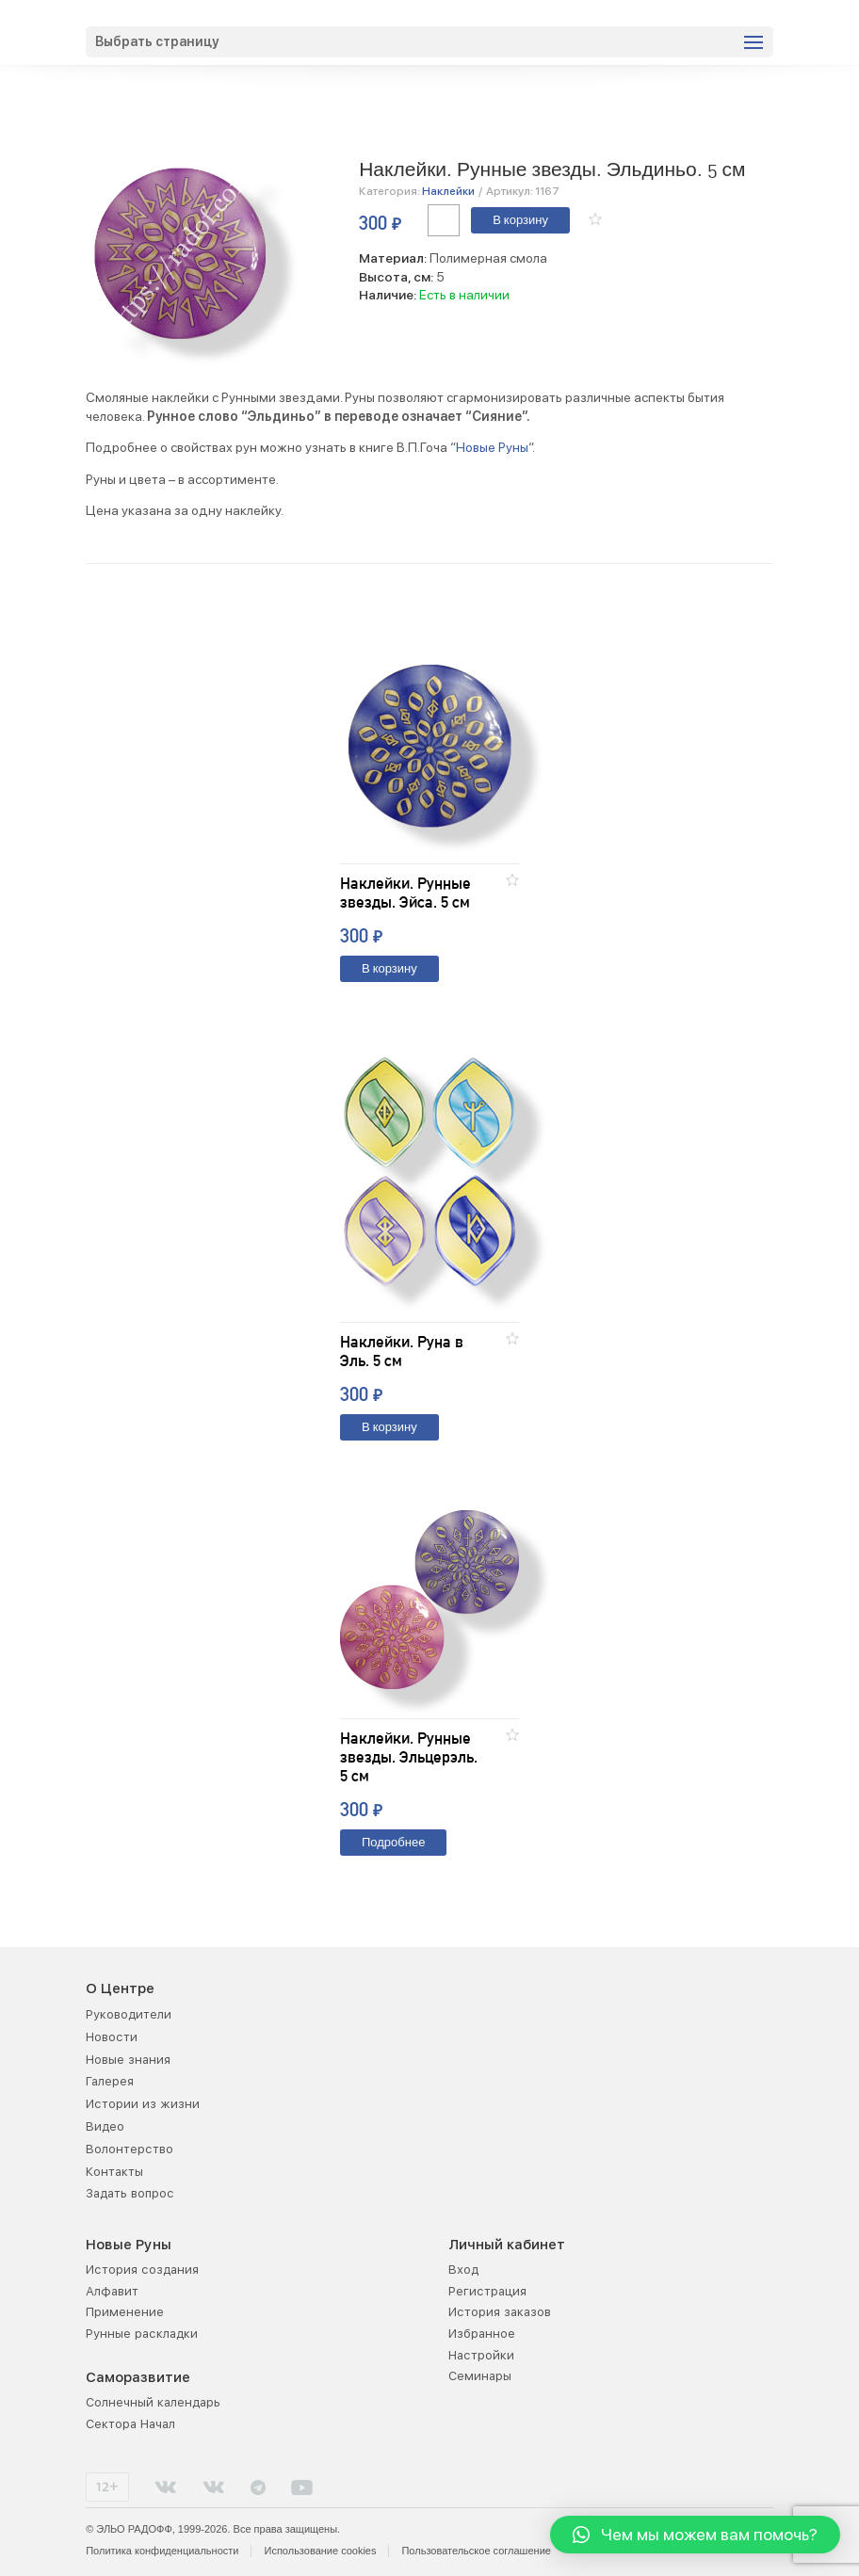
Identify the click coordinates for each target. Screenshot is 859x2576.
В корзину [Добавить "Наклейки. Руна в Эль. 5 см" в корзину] (389, 1428)
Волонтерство (129, 2149)
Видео (105, 2126)
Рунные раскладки (142, 2333)
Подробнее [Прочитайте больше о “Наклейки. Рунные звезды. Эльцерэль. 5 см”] (393, 1843)
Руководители (128, 2014)
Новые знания (128, 2060)
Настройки (481, 2355)
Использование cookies (320, 2550)
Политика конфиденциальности (162, 2550)
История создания (142, 2269)
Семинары (479, 2376)
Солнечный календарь (153, 2402)
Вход (463, 2269)
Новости (112, 2037)
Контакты (114, 2172)
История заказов (499, 2312)
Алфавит (112, 2291)
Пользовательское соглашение (475, 2550)
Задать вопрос (130, 2193)
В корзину (520, 221)
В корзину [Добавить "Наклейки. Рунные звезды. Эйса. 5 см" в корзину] (389, 969)
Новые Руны (492, 447)
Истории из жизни (143, 2104)
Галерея (110, 2081)
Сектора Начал (130, 2424)
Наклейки (448, 191)
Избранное (481, 2333)
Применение (125, 2312)
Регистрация (487, 2291)
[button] (595, 219)
